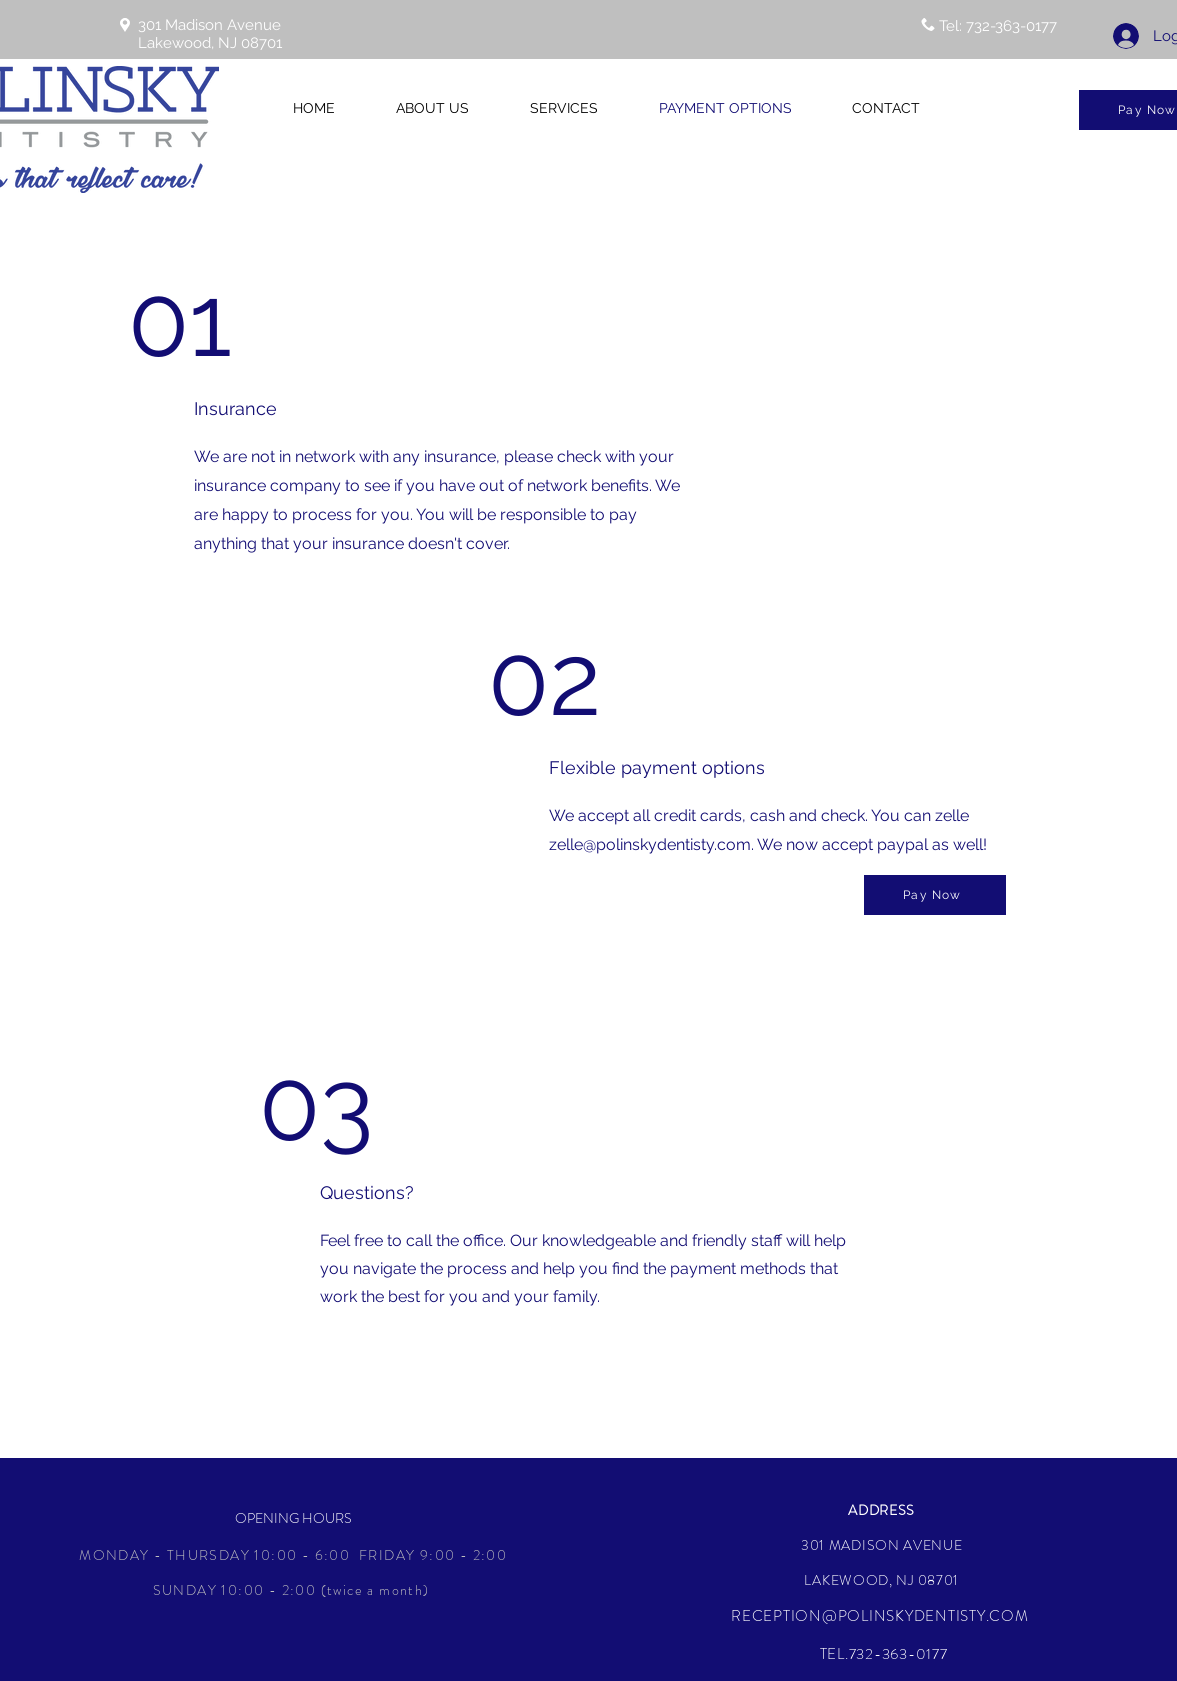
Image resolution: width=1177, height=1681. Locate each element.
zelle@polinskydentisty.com (650, 844)
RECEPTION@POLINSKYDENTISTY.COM (880, 1616)
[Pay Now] (935, 895)
